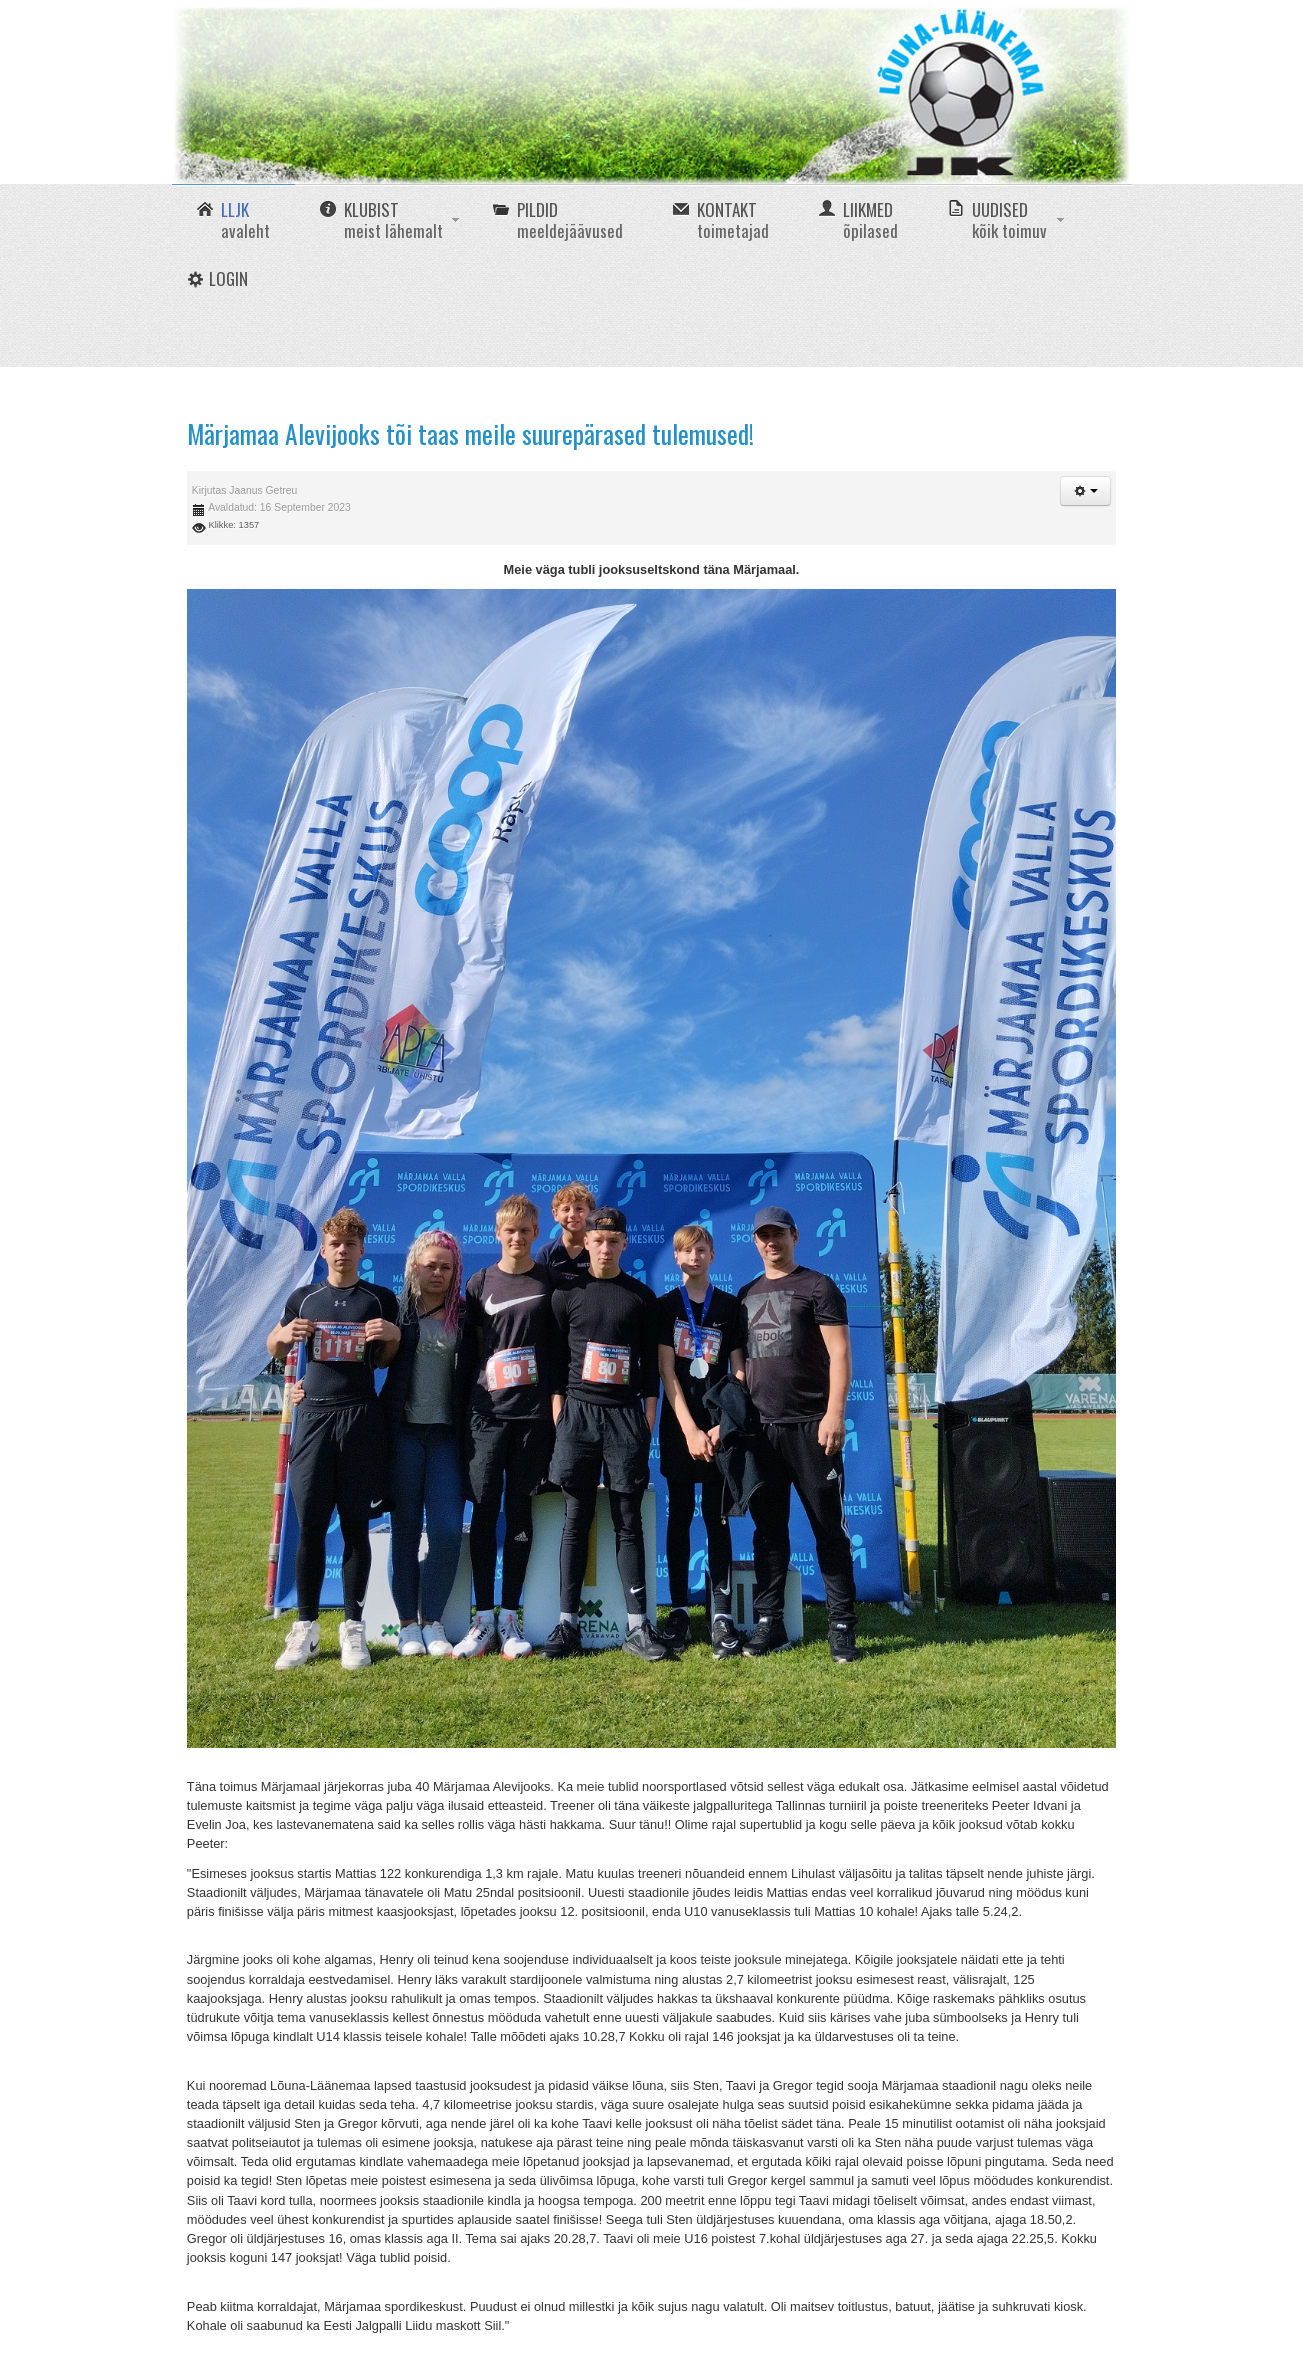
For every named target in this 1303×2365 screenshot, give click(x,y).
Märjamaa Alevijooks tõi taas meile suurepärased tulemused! (470, 433)
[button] (1086, 491)
